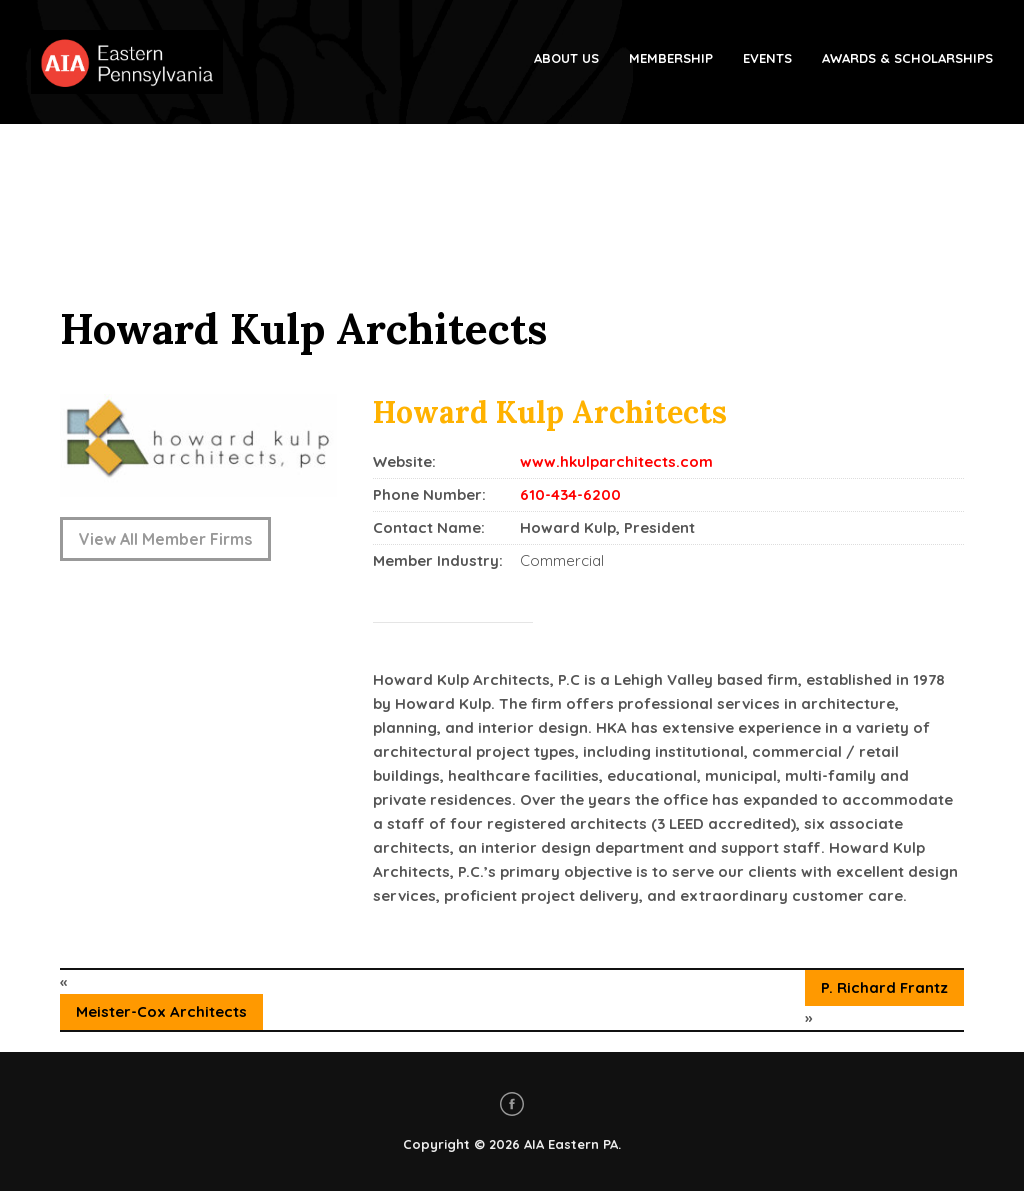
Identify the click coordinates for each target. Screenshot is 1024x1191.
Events (767, 58)
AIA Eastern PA (571, 1144)
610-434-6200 (570, 494)
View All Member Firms (165, 539)
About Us (566, 58)
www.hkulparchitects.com (616, 461)
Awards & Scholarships (907, 58)
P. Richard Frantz (884, 987)
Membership (671, 58)
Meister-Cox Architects (161, 1011)
